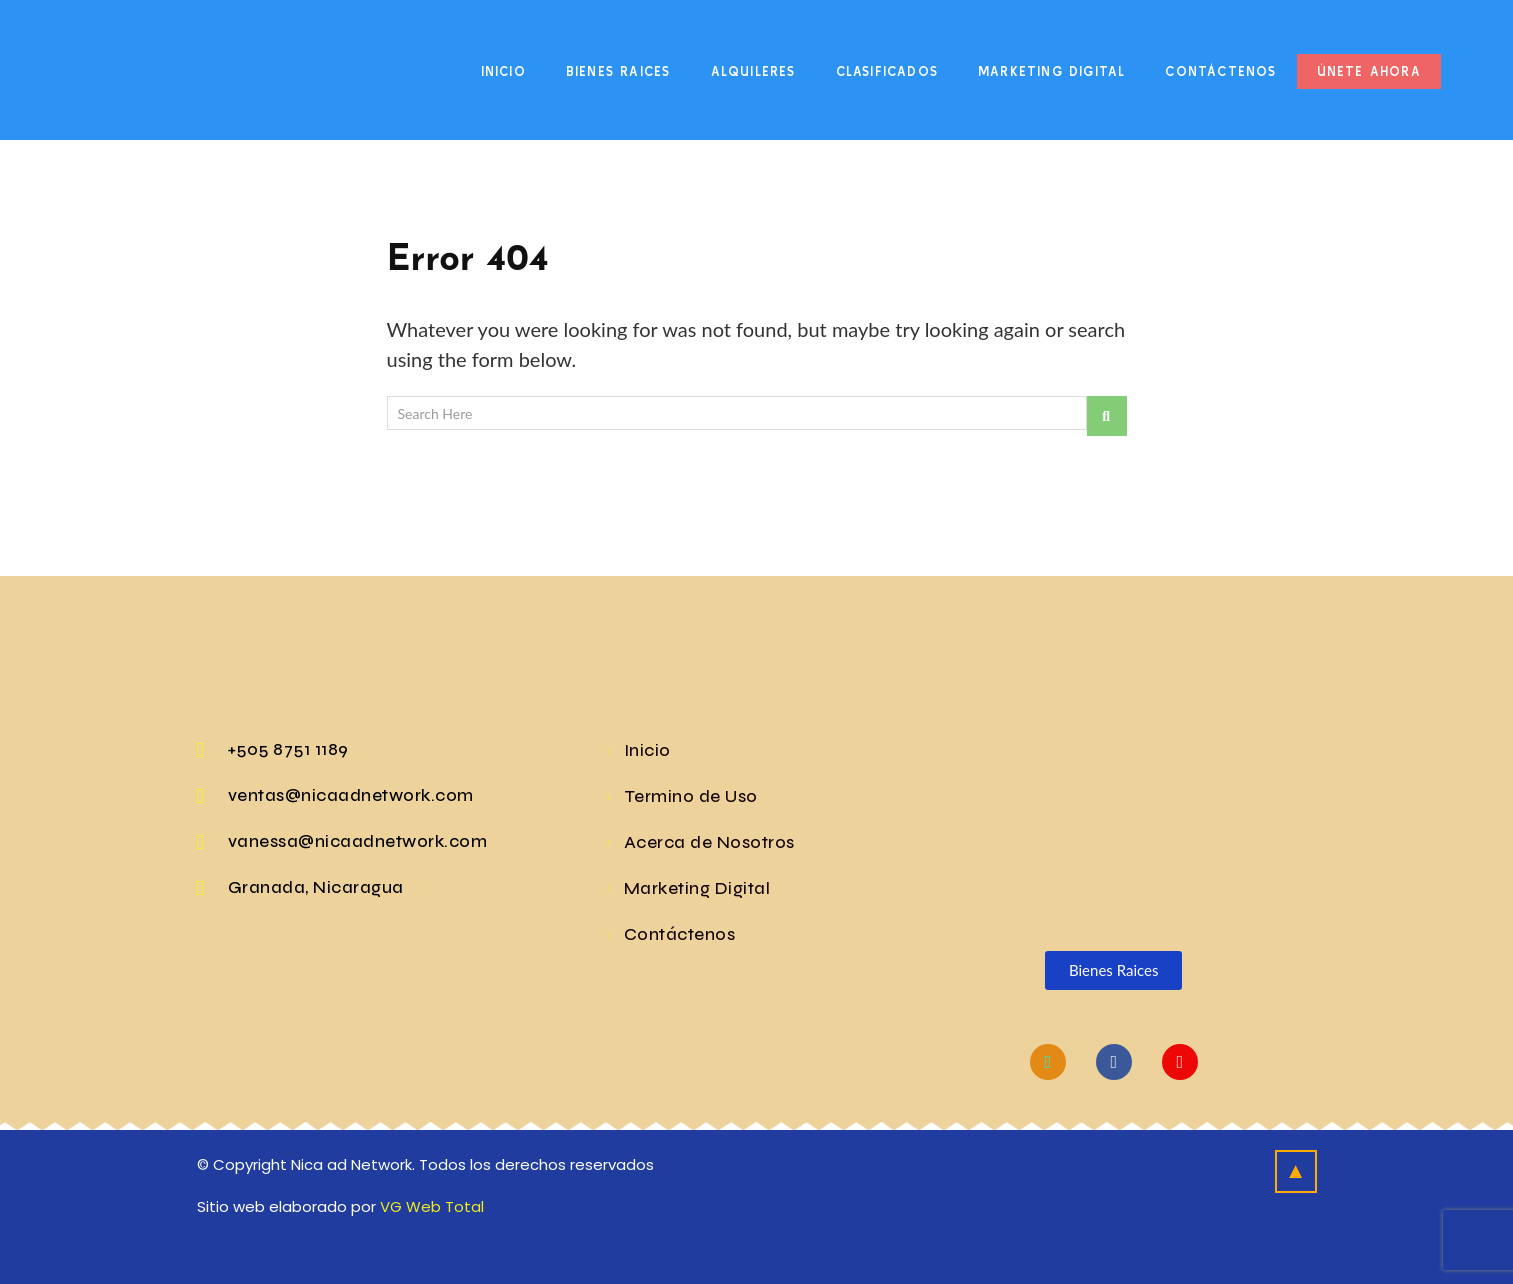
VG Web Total (432, 1206)
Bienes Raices (618, 71)
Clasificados (887, 71)
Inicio (503, 71)
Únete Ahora (1369, 71)
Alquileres (753, 71)
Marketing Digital (1051, 71)
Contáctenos (1220, 71)
